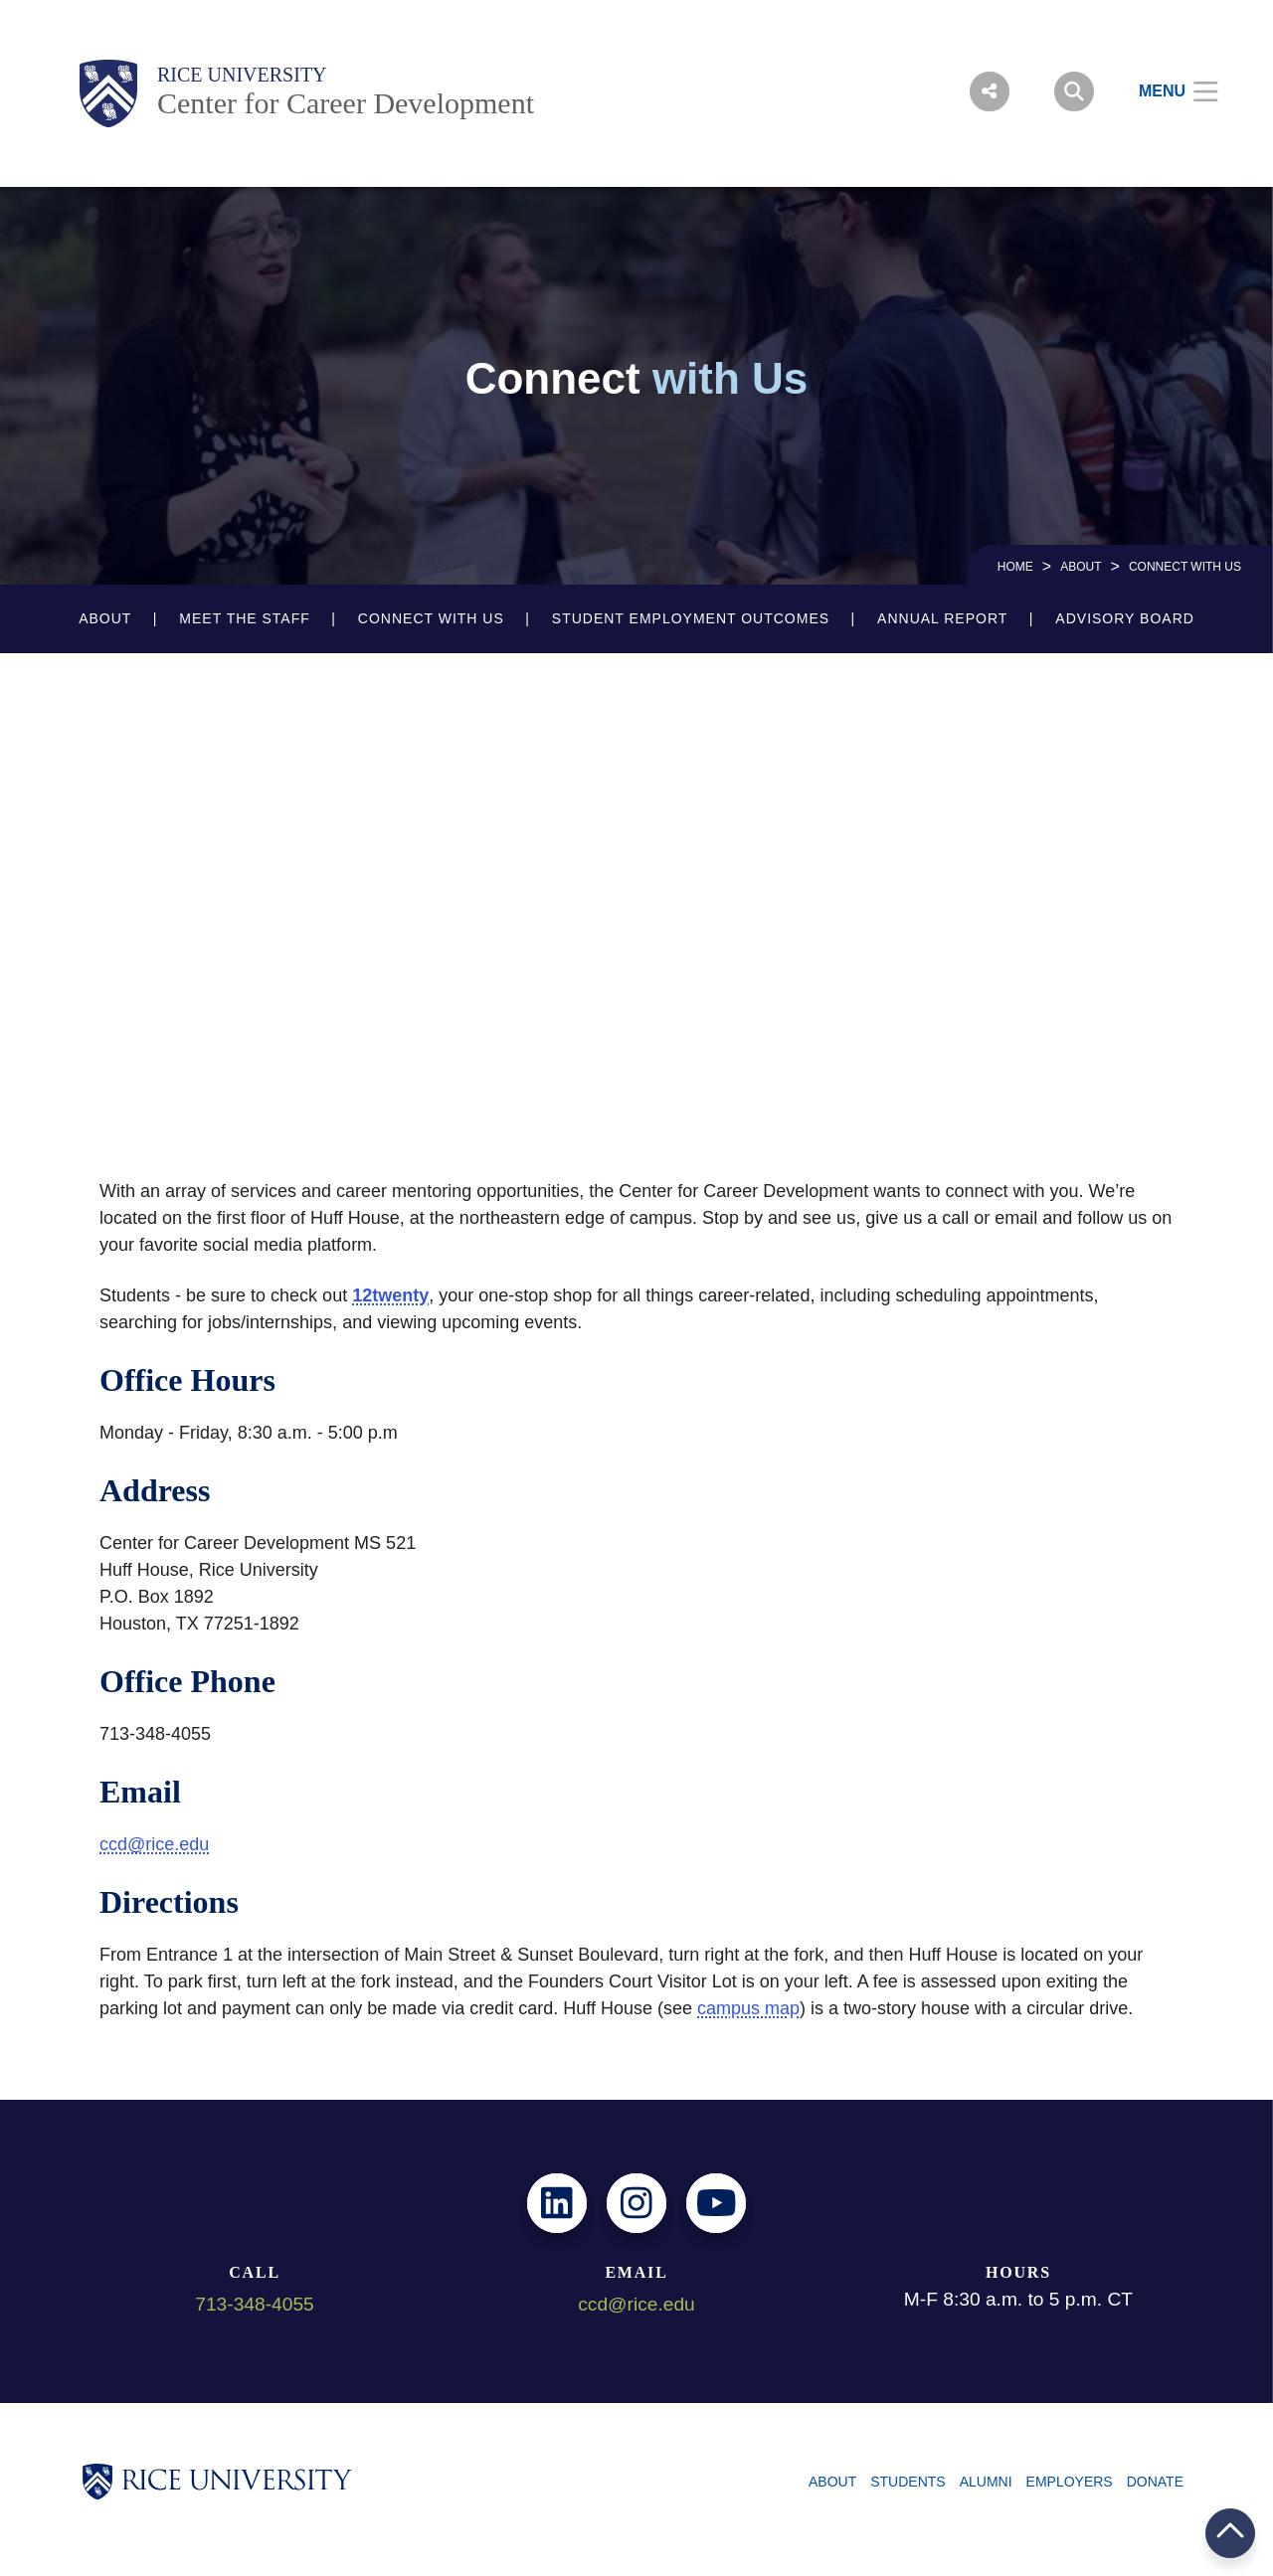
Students (907, 2482)
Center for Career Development (345, 102)
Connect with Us (431, 618)
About (1080, 567)
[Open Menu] (1166, 91)
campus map (748, 2008)
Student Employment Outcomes (690, 618)
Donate (1155, 2482)
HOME (1015, 567)
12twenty (390, 1295)
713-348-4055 (254, 2304)
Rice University (242, 75)
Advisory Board (1124, 618)
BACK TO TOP (1230, 2532)
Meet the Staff (244, 618)
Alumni (986, 2482)
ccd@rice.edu (154, 1844)
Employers (1069, 2482)
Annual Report (942, 618)
